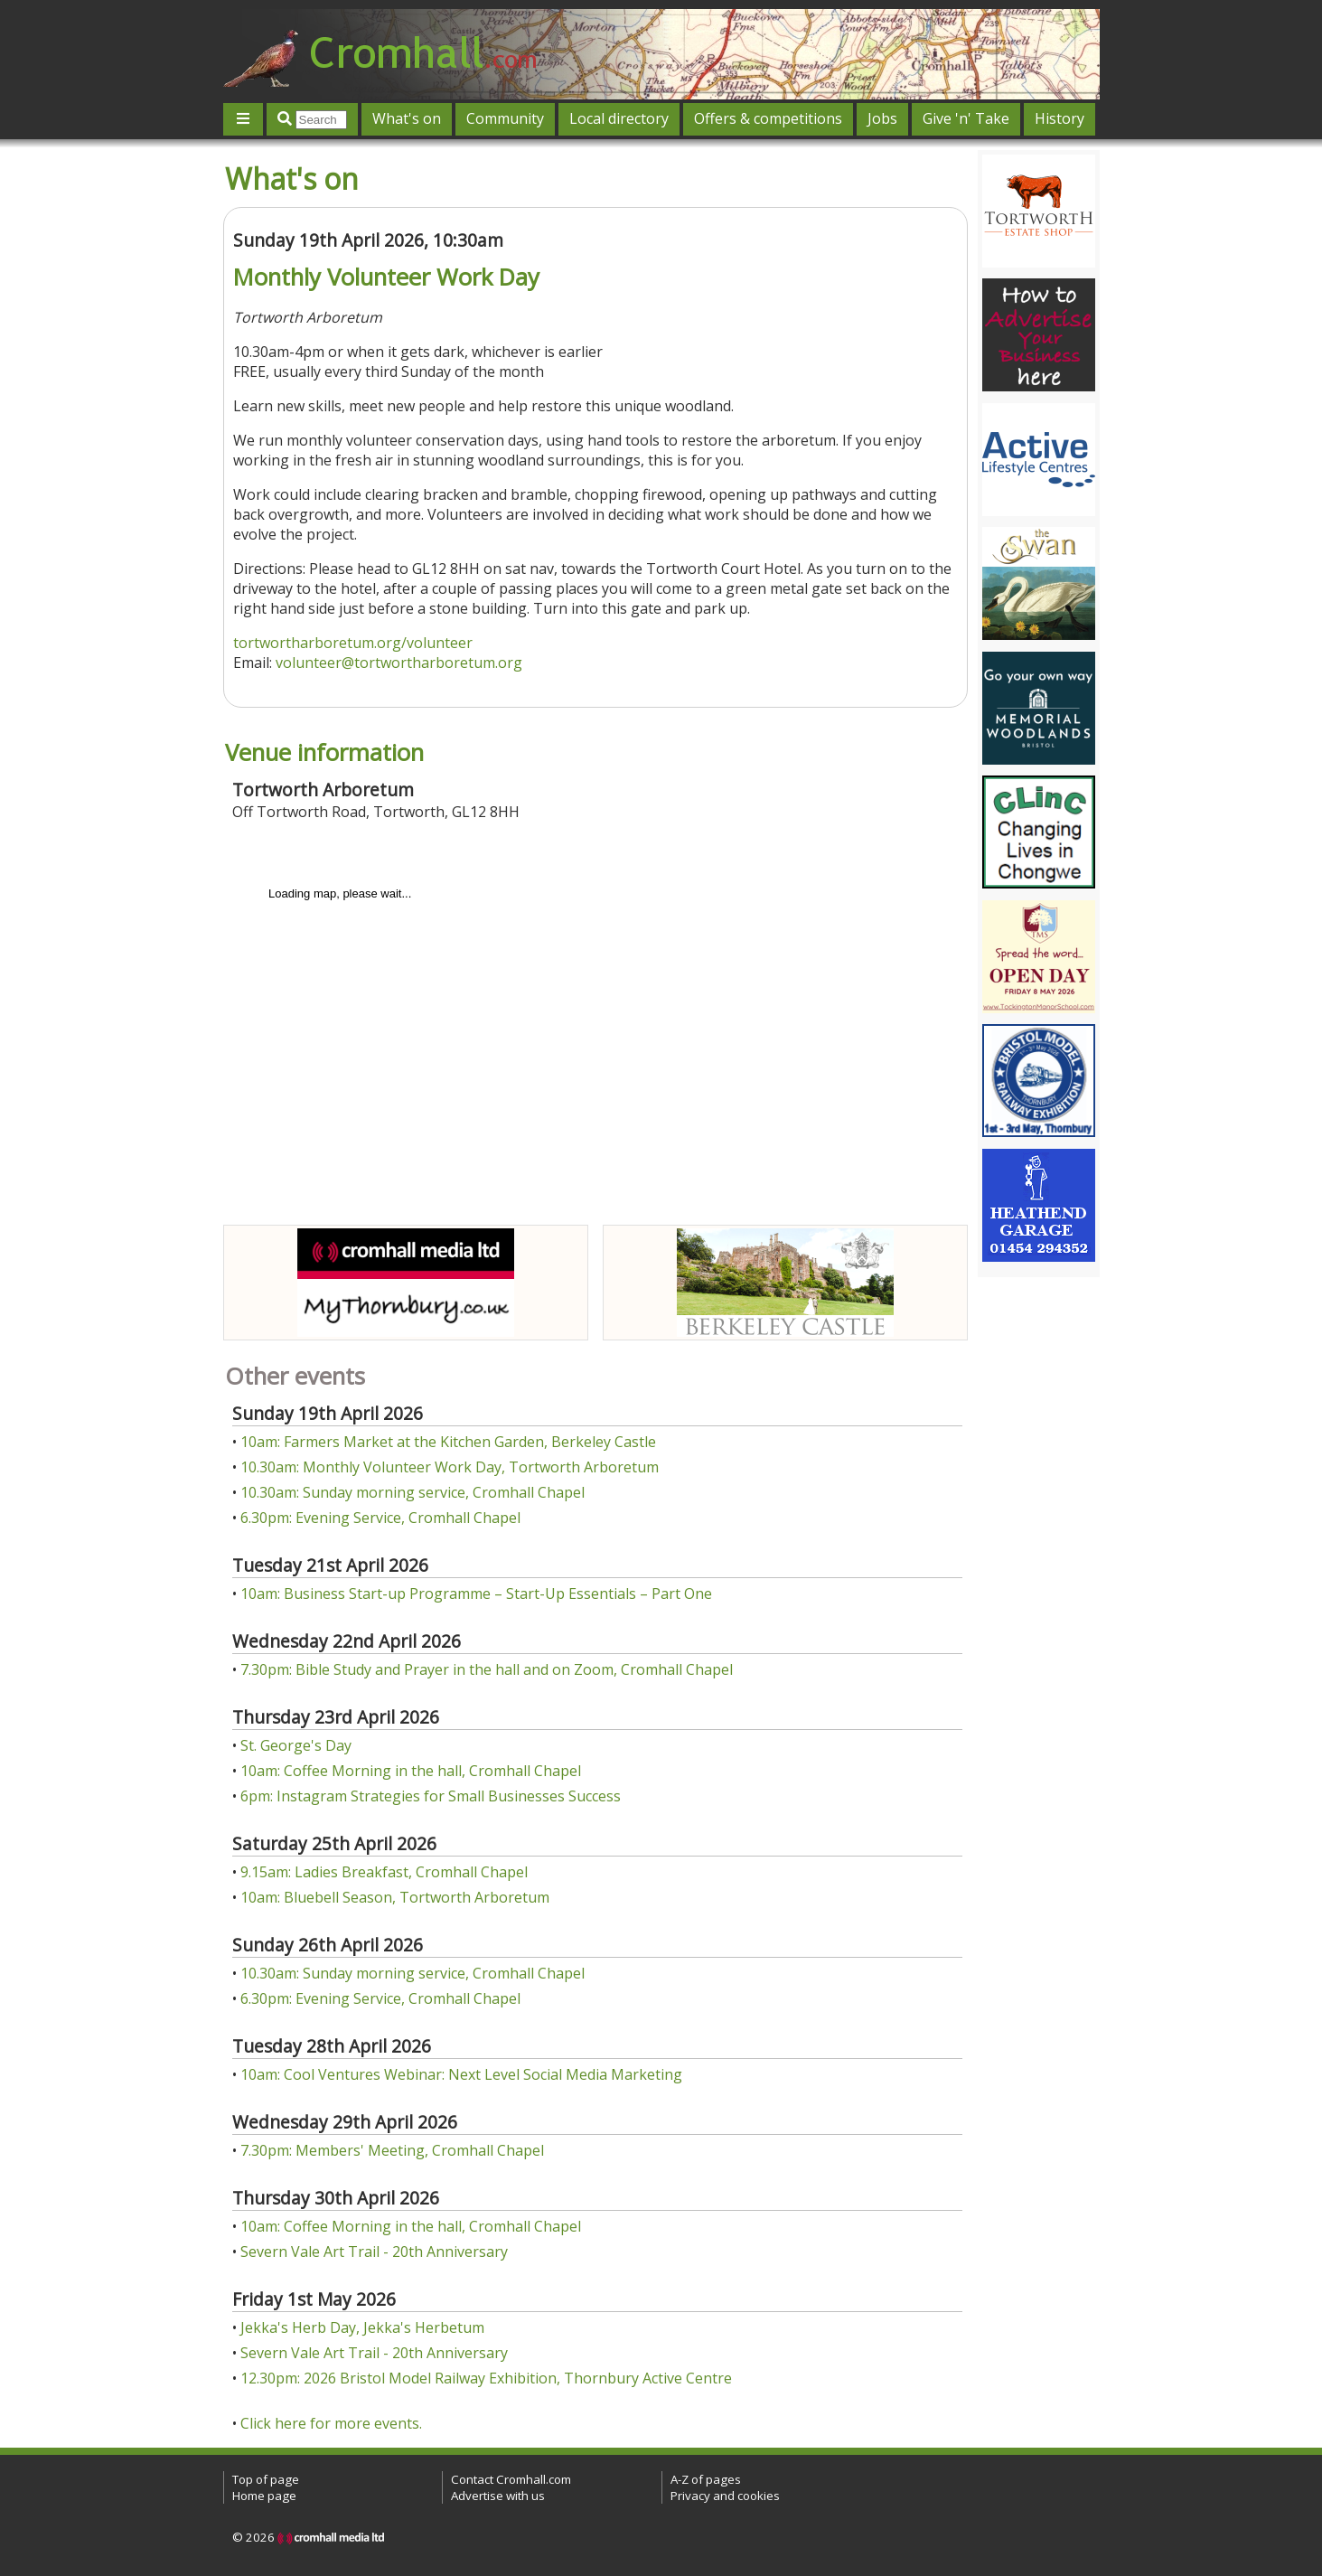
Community (505, 118)
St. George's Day (296, 1745)
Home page (264, 2495)
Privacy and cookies (725, 2495)
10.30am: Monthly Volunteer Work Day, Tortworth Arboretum (449, 1467)
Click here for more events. (331, 2423)
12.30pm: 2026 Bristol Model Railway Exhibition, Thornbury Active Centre (486, 2378)
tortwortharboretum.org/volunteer (353, 643)
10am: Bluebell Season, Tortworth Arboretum (394, 1897)
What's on (406, 118)
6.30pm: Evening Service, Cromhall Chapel (380, 1518)
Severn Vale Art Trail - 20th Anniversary (374, 2251)
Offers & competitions (768, 118)
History (1059, 118)
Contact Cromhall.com (511, 2479)
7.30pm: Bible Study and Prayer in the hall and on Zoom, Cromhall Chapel (486, 1669)
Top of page (265, 2479)
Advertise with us (498, 2495)
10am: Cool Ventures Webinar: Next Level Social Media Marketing (461, 2074)
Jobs (882, 118)
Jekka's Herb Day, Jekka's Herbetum (362, 2327)
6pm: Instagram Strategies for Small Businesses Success (430, 1796)
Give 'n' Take (966, 118)
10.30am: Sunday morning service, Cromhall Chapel (412, 1492)
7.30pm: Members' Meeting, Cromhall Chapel (392, 2150)
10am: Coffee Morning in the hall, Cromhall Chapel (410, 1771)
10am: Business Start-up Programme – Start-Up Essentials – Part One (476, 1593)
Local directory (619, 118)
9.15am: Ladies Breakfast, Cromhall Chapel (384, 1872)
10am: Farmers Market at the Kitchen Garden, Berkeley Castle (448, 1442)
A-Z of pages (705, 2479)
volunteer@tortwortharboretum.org (399, 662)
